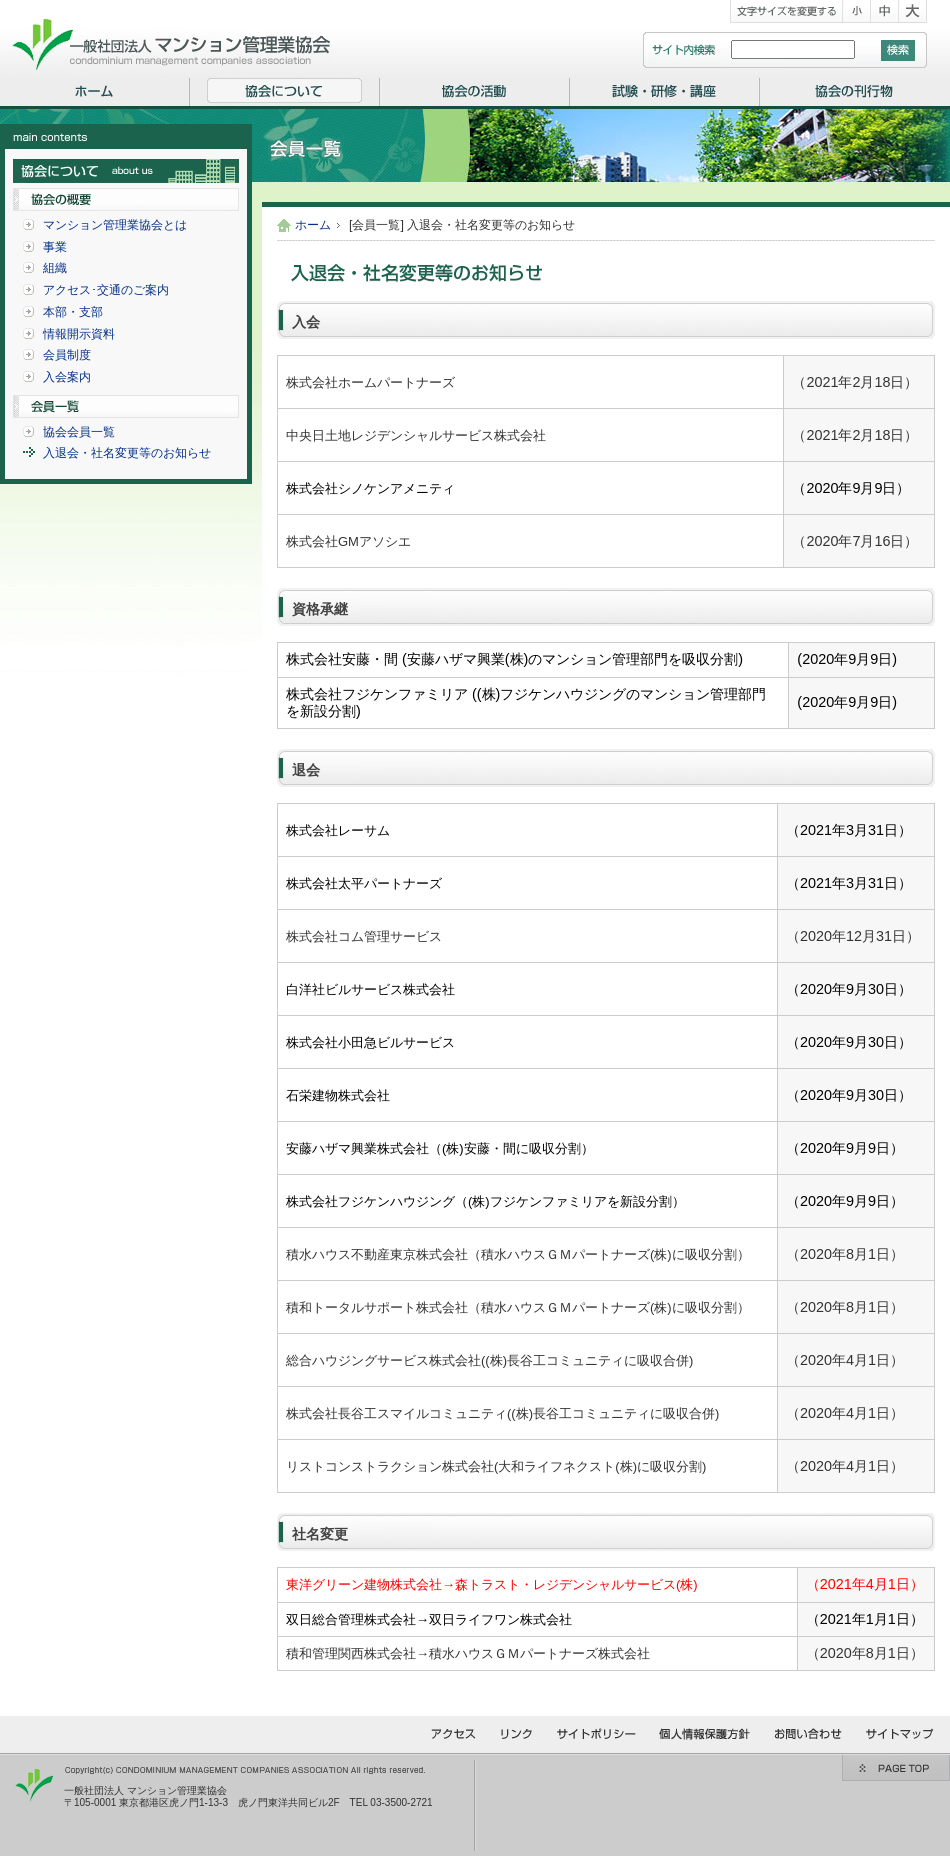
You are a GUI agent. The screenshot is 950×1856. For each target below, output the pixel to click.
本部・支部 (73, 312)
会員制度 (67, 355)
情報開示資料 (79, 334)
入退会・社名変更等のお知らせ (127, 453)
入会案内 (67, 377)
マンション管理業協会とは (115, 225)
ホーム (313, 225)
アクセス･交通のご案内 (106, 290)
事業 (55, 247)
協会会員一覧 (79, 432)
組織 (55, 268)
